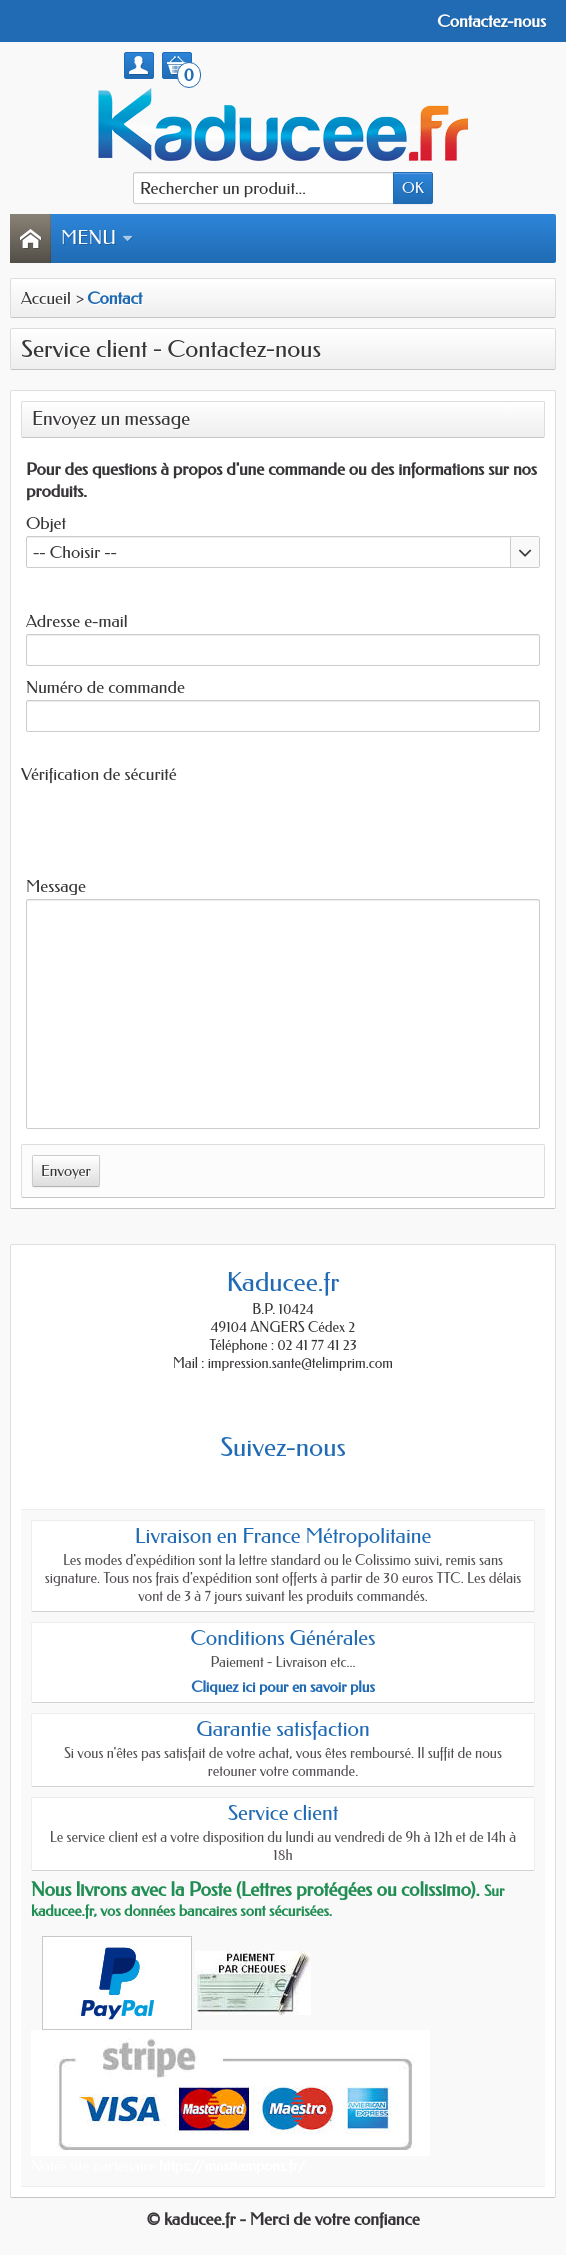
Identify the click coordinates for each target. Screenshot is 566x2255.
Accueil (46, 298)
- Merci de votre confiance (330, 2219)
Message (56, 886)
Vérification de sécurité (99, 774)
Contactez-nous (491, 21)
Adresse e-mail (77, 621)
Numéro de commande (105, 687)
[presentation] (155, 826)
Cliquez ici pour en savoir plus (283, 1687)
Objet (46, 523)
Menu (97, 238)
